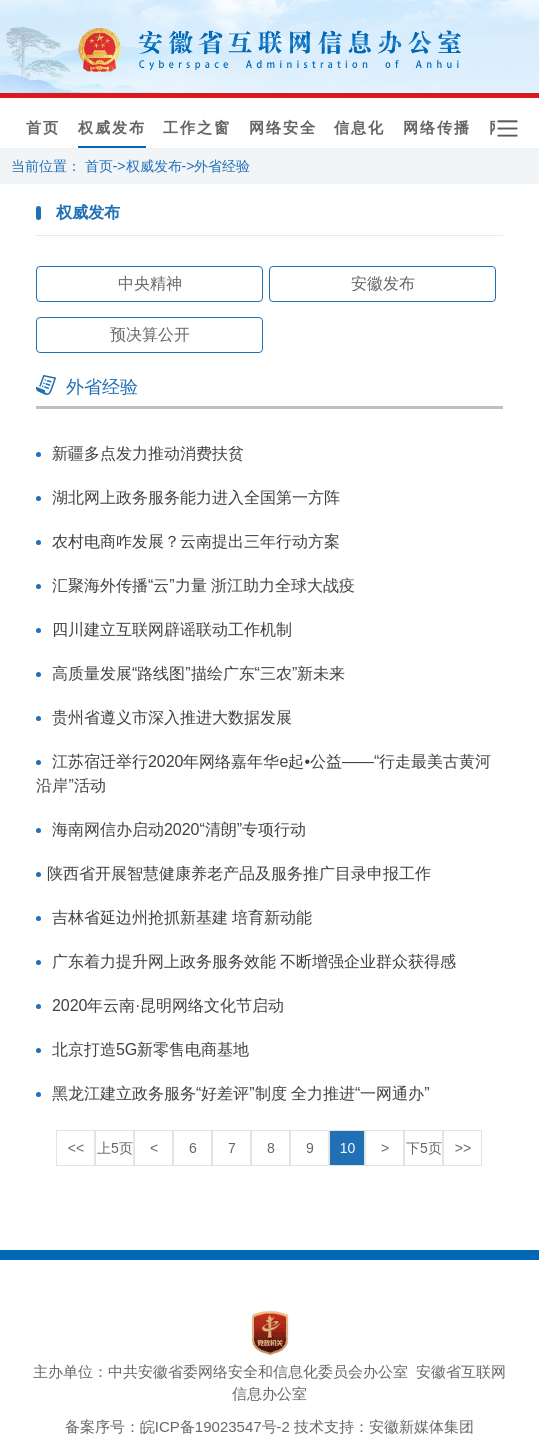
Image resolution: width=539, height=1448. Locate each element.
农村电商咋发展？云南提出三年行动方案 (196, 541)
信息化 (359, 128)
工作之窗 (197, 128)
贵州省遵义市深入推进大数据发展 (172, 717)
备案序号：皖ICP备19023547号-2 (177, 1426)
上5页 (115, 1148)
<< (76, 1148)
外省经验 (222, 166)
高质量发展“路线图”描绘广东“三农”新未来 (198, 673)
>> (463, 1148)
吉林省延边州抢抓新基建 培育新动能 (182, 917)
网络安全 (283, 128)
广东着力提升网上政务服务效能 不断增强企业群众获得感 (254, 961)
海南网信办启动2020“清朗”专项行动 (179, 829)
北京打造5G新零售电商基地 (150, 1049)
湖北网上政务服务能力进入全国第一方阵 (196, 497)
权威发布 (112, 128)
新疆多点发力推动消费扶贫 (148, 453)
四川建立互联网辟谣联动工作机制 (172, 629)
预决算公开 (150, 334)
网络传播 (437, 128)
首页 (43, 128)
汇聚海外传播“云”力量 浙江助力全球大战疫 (203, 585)
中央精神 (150, 283)
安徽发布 (383, 283)
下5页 (424, 1148)
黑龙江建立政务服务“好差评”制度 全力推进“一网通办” (241, 1093)
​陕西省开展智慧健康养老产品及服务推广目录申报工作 (239, 873)
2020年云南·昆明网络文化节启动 (168, 1005)
